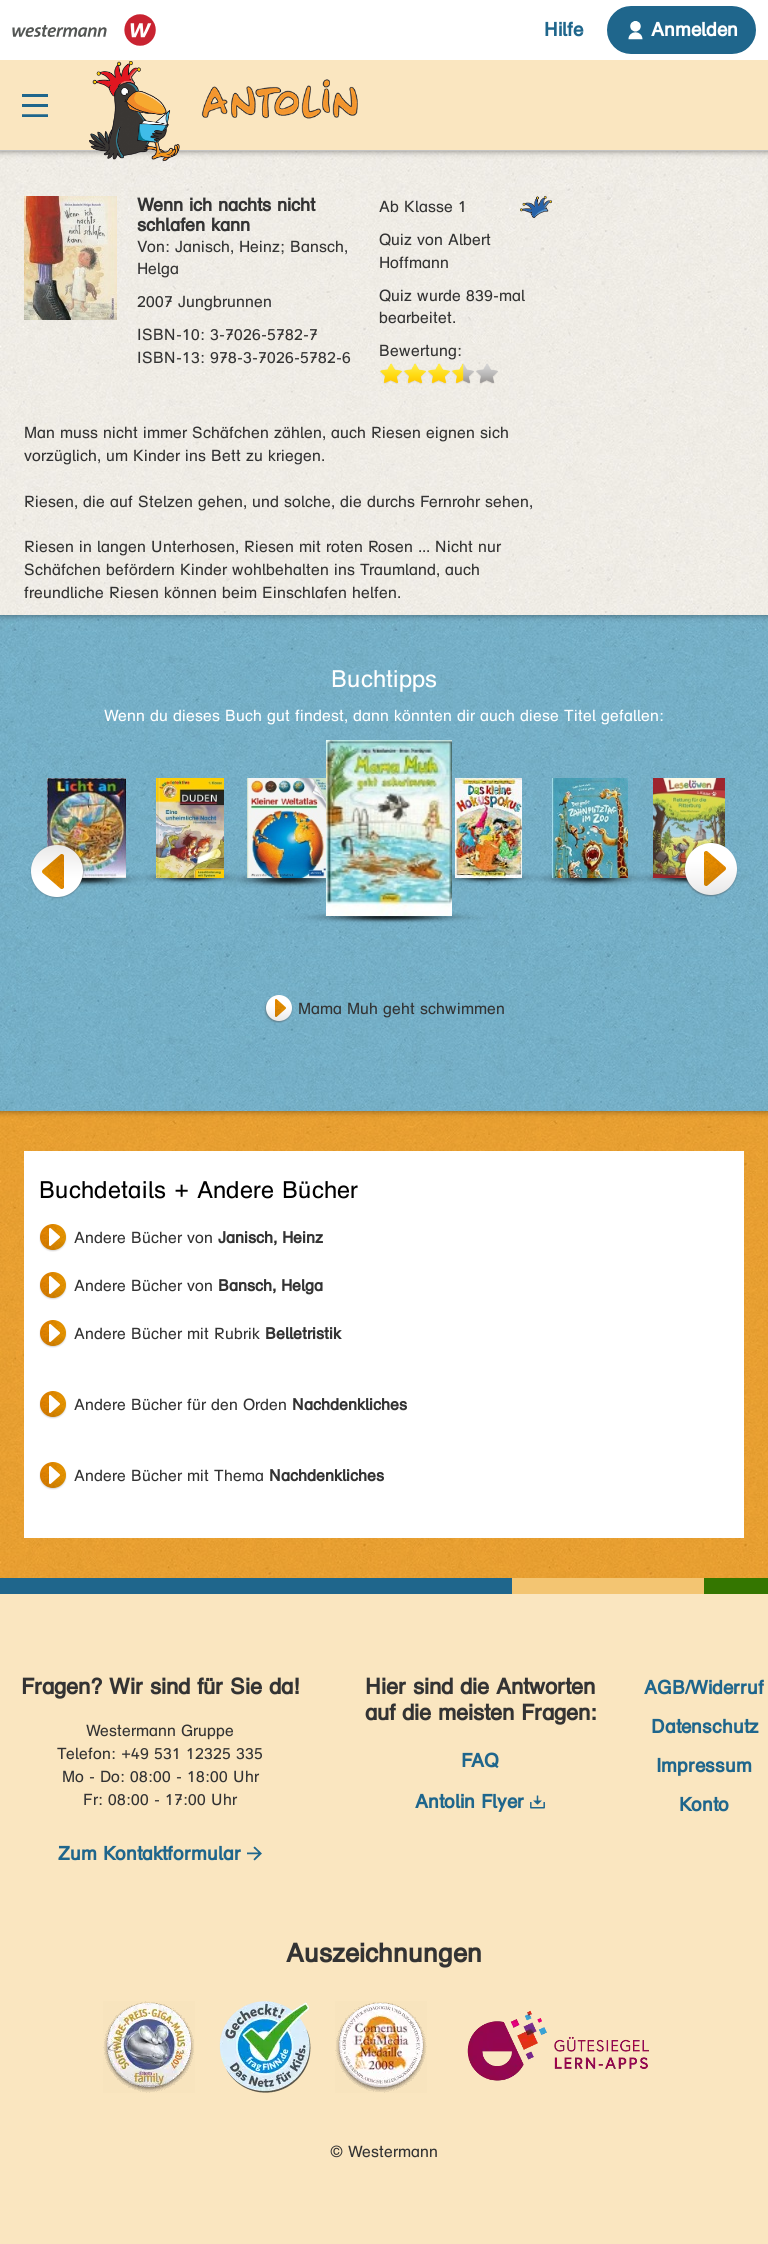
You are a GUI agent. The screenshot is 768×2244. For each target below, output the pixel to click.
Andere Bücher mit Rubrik (207, 1333)
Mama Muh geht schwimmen (401, 1008)
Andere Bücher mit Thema (229, 1475)
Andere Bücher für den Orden (240, 1404)
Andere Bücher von (198, 1237)
